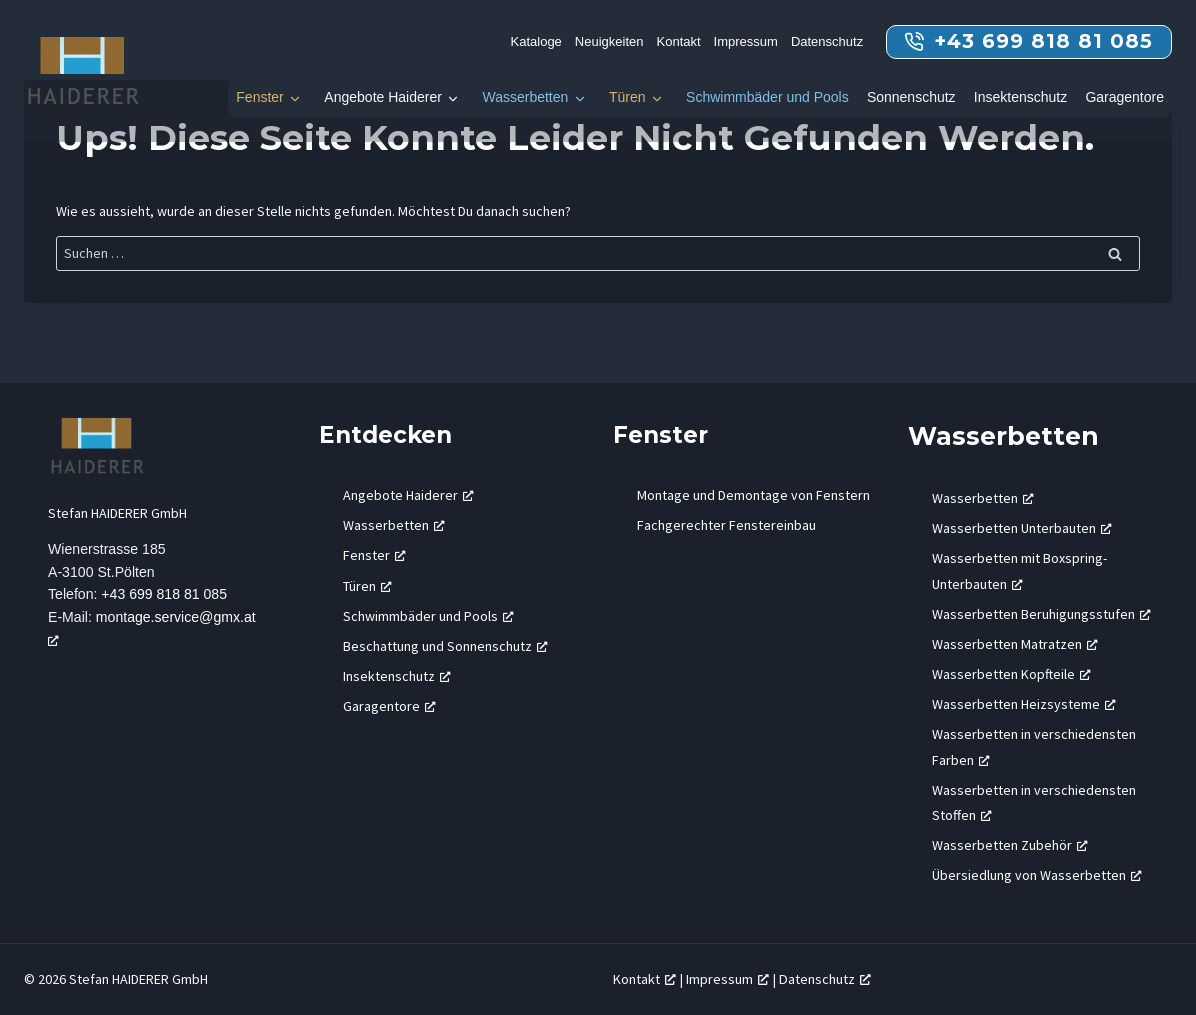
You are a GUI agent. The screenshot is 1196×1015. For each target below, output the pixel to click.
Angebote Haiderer (383, 97)
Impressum (746, 41)
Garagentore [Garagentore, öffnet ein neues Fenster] (389, 706)
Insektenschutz (1020, 97)
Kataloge (536, 41)
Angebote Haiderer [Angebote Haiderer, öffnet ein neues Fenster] (408, 495)
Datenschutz (827, 41)
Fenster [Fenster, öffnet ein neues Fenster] (374, 555)
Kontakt (679, 41)
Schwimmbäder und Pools (767, 97)
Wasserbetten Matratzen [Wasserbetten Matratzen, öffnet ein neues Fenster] (1015, 644)
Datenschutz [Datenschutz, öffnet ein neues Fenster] (825, 979)
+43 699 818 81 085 (165, 595)
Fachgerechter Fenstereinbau (726, 525)
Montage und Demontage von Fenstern (753, 495)
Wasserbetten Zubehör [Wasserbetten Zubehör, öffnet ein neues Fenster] (1010, 845)
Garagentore (1124, 97)
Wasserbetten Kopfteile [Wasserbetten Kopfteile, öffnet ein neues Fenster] (1011, 674)
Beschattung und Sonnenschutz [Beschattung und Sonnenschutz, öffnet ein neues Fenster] (445, 646)
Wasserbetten (525, 97)
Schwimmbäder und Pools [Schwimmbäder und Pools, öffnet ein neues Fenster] (428, 616)
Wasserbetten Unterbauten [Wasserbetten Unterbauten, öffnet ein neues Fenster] (1022, 528)
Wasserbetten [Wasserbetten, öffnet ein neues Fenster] (394, 525)
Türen (627, 97)
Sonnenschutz (911, 97)
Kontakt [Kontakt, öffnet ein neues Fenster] (644, 979)
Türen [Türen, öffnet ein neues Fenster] (367, 586)
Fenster (259, 97)
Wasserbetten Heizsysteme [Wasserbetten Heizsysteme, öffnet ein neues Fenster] (1024, 704)
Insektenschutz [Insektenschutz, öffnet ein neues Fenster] (397, 676)
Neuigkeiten (609, 41)
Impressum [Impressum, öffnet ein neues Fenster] (727, 979)
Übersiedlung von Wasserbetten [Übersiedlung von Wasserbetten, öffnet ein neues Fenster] (1037, 875)
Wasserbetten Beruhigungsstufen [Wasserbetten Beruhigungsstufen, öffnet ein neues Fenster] (1041, 614)
